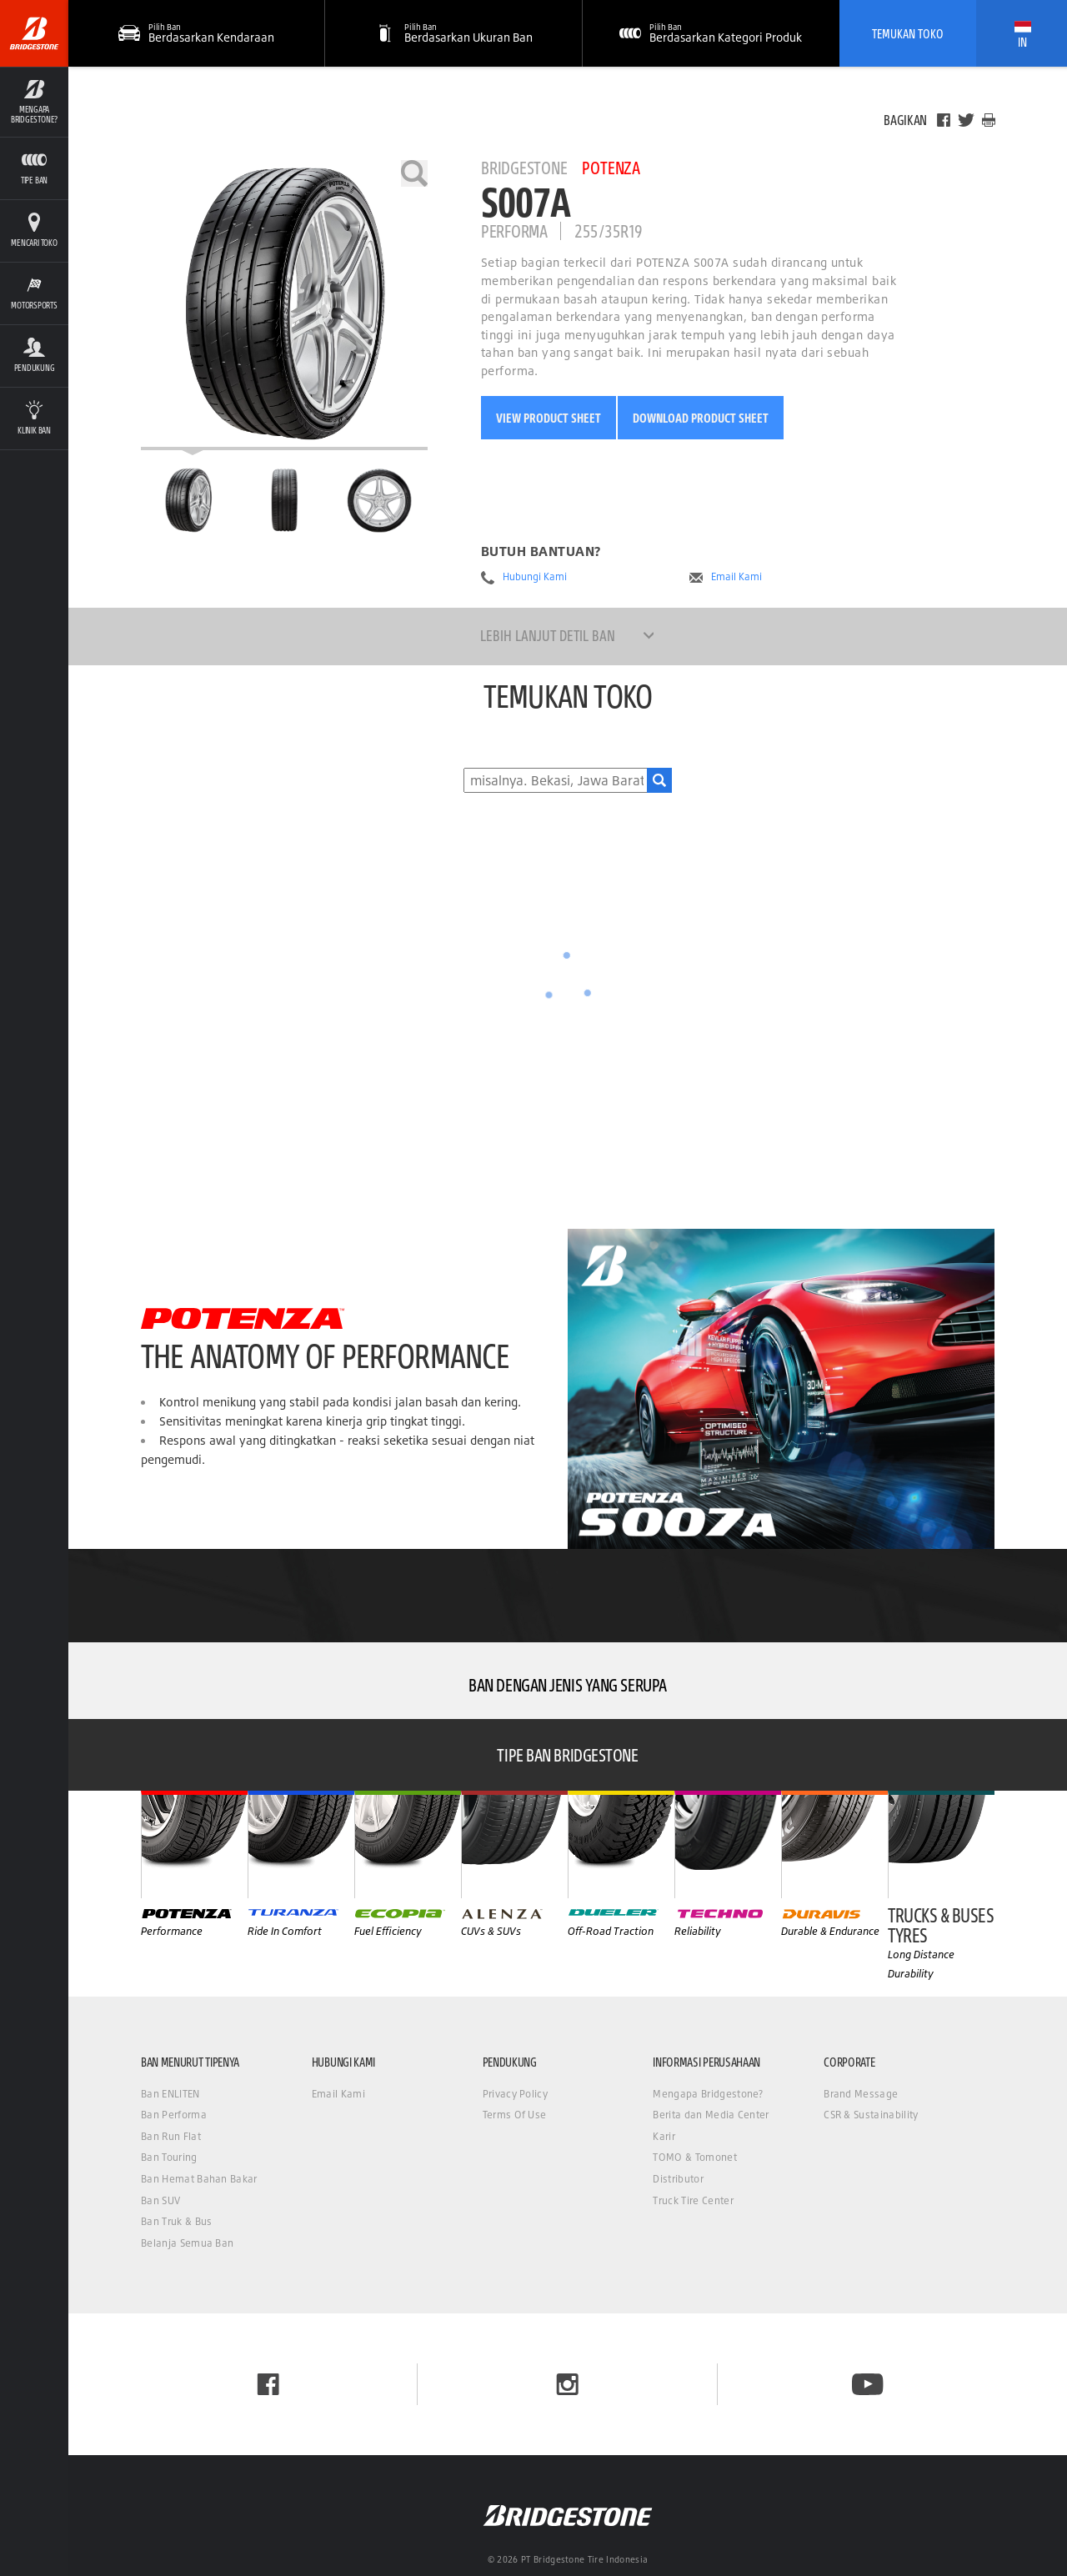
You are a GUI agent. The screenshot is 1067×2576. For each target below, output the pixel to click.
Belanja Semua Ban (187, 2243)
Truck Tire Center (693, 2200)
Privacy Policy (515, 2093)
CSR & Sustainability (871, 2114)
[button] (453, 33)
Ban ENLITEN (170, 2093)
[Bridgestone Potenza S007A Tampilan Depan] (284, 500)
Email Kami (736, 577)
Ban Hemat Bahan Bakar (199, 2179)
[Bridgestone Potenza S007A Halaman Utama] (188, 500)
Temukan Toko (908, 33)
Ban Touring (169, 2157)
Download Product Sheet (701, 417)
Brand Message (861, 2093)
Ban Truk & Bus (176, 2221)
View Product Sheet (548, 417)
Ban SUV (160, 2200)
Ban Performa (174, 2114)
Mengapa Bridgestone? (708, 2093)
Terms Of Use (515, 2114)
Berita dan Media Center (711, 2114)
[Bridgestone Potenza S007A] (284, 305)
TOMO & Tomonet (694, 2157)
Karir (664, 2136)
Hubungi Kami (535, 577)
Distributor (678, 2179)
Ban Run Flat (171, 2136)
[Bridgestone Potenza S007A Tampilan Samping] (379, 500)
